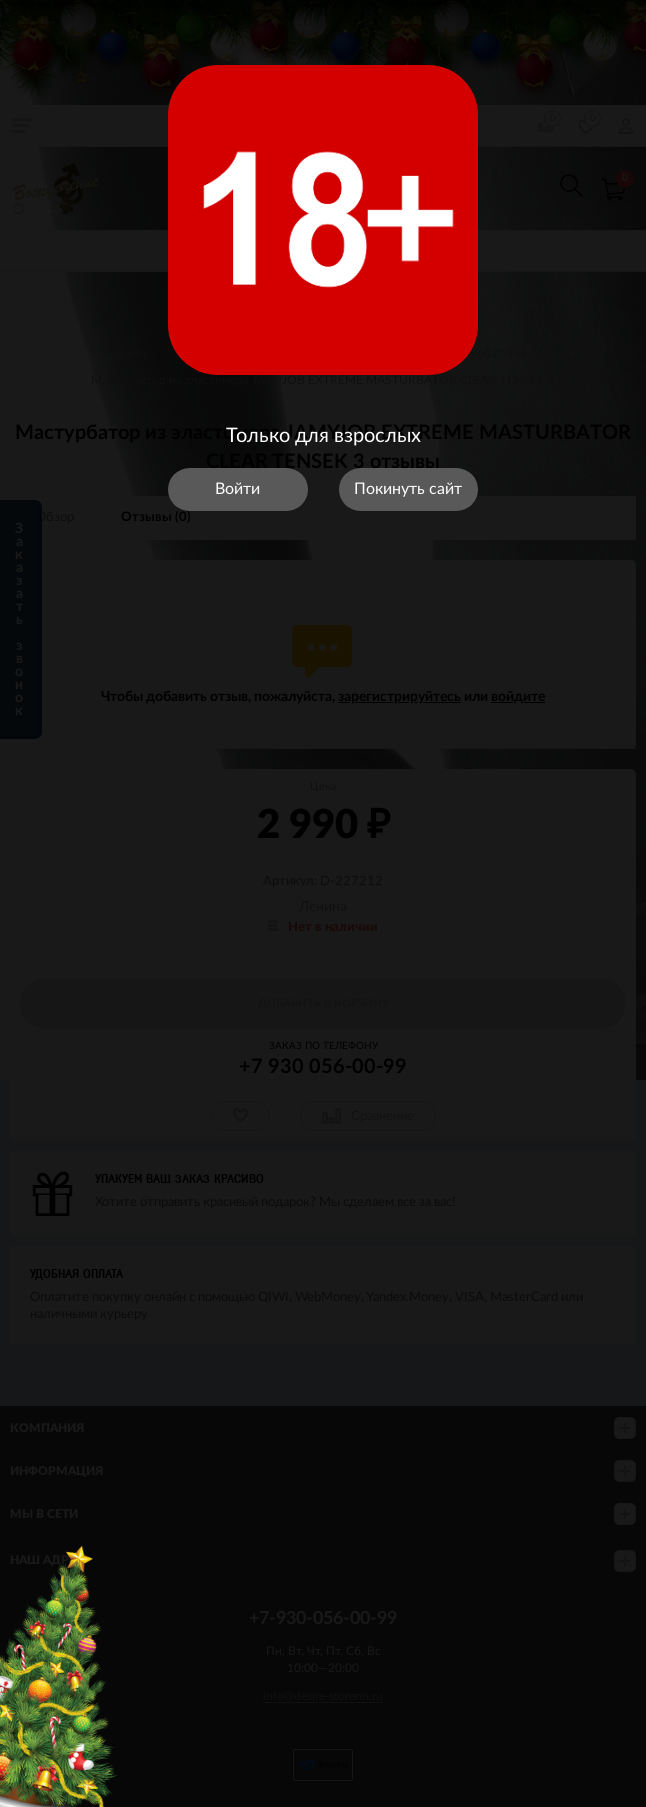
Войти (237, 489)
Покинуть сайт (408, 489)
